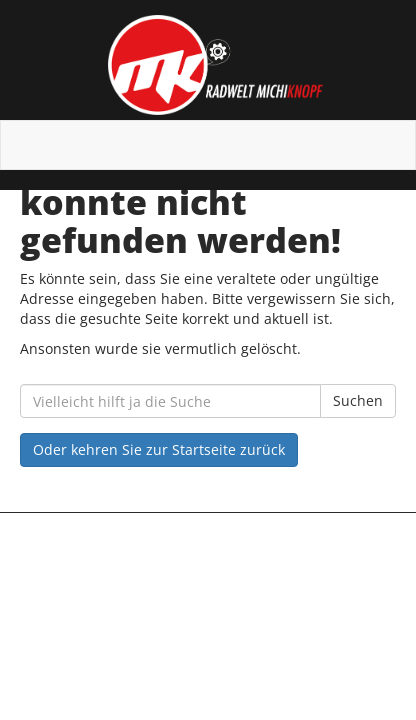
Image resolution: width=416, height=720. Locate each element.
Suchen (358, 400)
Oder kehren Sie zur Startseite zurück (159, 449)
